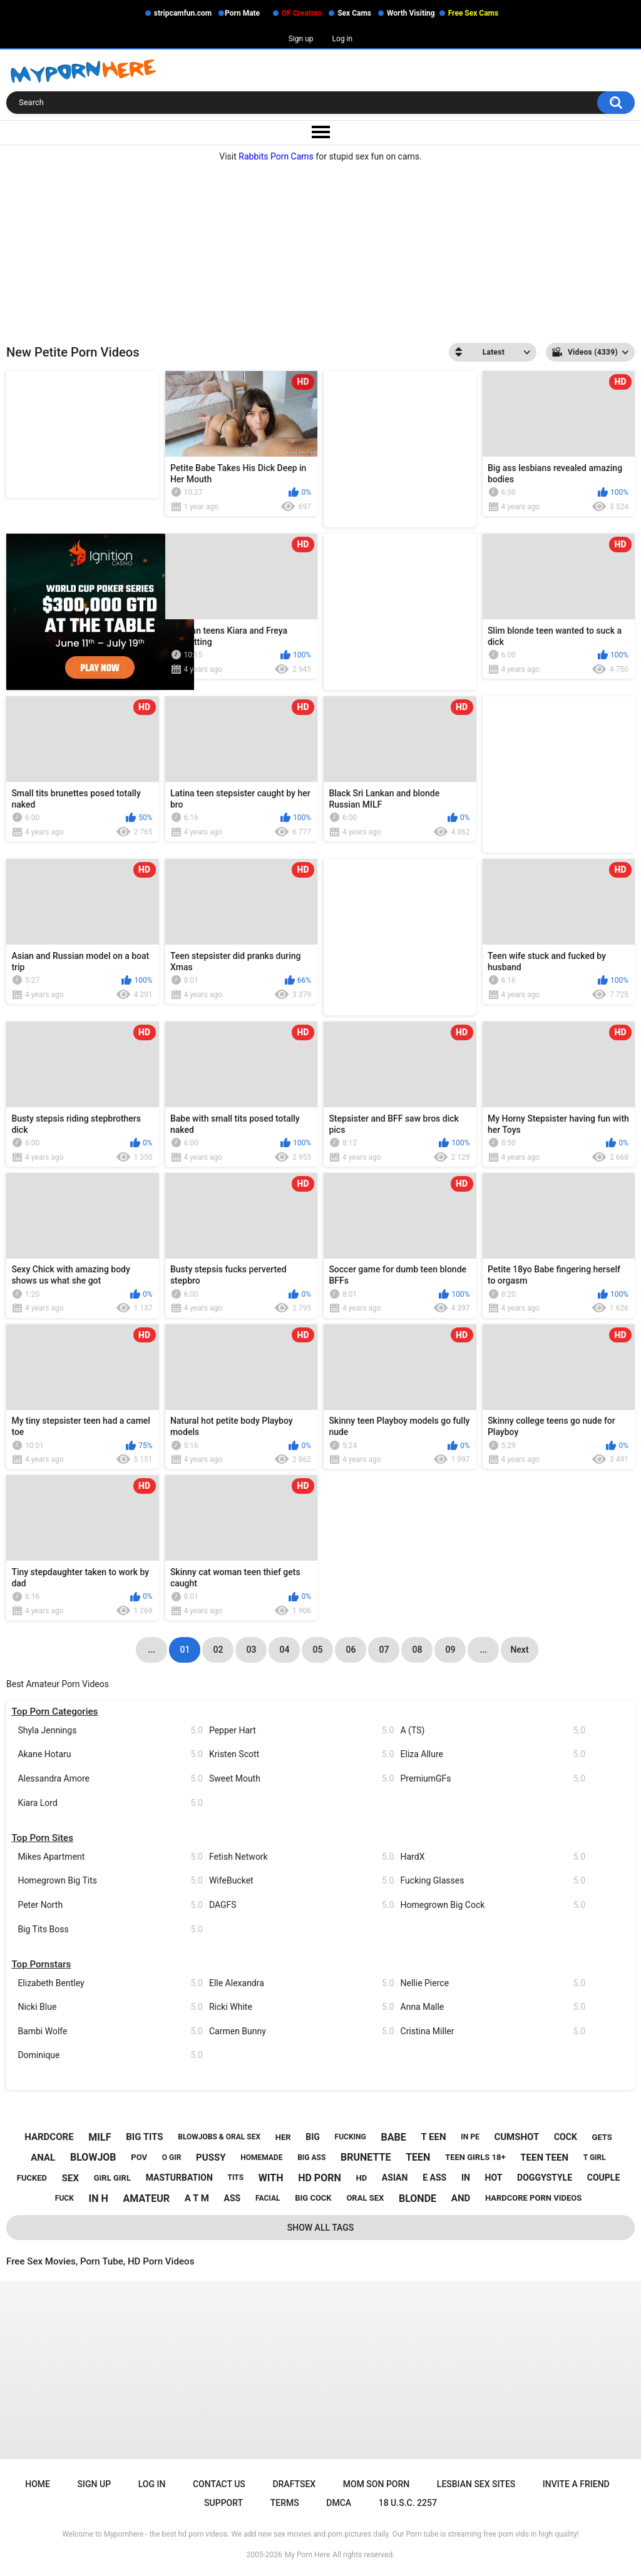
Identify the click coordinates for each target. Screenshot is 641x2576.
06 (351, 1650)
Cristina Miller (493, 2031)
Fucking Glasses (493, 1880)
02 (218, 1650)
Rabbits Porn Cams (276, 156)
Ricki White (301, 2007)
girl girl (112, 2178)
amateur (146, 2198)
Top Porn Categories (54, 1711)
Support (223, 2503)
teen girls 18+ (475, 2157)
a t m (197, 2198)
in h (98, 2198)
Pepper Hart (301, 1730)
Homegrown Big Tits (110, 1880)
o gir (172, 2157)
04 (284, 1650)
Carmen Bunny (301, 2031)
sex (70, 2178)
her (283, 2137)
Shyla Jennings (110, 1730)
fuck (64, 2198)
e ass (434, 2178)
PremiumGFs (493, 1778)
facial (267, 2198)
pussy (210, 2157)
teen (418, 2157)
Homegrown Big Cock (493, 1905)
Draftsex (293, 2484)
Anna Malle (493, 2007)
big (312, 2137)
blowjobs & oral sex (219, 2136)
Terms (284, 2503)
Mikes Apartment (110, 1857)
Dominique (110, 2055)
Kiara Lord (110, 1803)
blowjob (93, 2157)
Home (37, 2484)
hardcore (48, 2136)
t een (433, 2136)
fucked (32, 2178)
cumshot (516, 2136)
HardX (493, 1857)
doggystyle (544, 2178)
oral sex (365, 2198)
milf (99, 2137)
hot (494, 2178)
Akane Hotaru (110, 1754)
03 (251, 1650)
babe (393, 2137)
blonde (417, 2198)
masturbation (179, 2178)
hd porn (319, 2178)
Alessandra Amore (110, 1778)
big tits (144, 2136)
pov (139, 2157)
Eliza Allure (493, 1754)
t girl (594, 2157)
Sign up (301, 38)
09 (450, 1650)
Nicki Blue (110, 2007)
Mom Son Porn (376, 2484)
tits (236, 2177)
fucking (350, 2136)
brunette (366, 2157)
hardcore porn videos (533, 2198)
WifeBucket (301, 1880)
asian (395, 2178)
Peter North (110, 1905)
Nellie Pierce (493, 1983)
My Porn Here (307, 2554)
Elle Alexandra (301, 1983)
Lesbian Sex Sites (476, 2484)
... (484, 1650)
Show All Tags (320, 2228)
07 (384, 1650)
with (271, 2178)
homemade (261, 2157)
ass (232, 2198)
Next (519, 1650)
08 (417, 1650)
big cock (313, 2198)
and (460, 2198)
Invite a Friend (576, 2484)
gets (602, 2137)
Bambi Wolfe (110, 2031)
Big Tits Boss (110, 1929)
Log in (342, 38)
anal (43, 2157)
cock (565, 2137)
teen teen (544, 2157)
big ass (311, 2157)
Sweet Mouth (301, 1778)
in (465, 2178)
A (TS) (493, 1730)
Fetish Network (301, 1857)
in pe (470, 2136)
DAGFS (301, 1905)
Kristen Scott (301, 1754)
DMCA (338, 2503)
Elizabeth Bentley (110, 1983)
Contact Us (219, 2484)
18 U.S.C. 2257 (408, 2503)
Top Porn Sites (42, 1837)
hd (361, 2178)
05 (317, 1650)
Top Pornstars (41, 1964)
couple (603, 2178)
